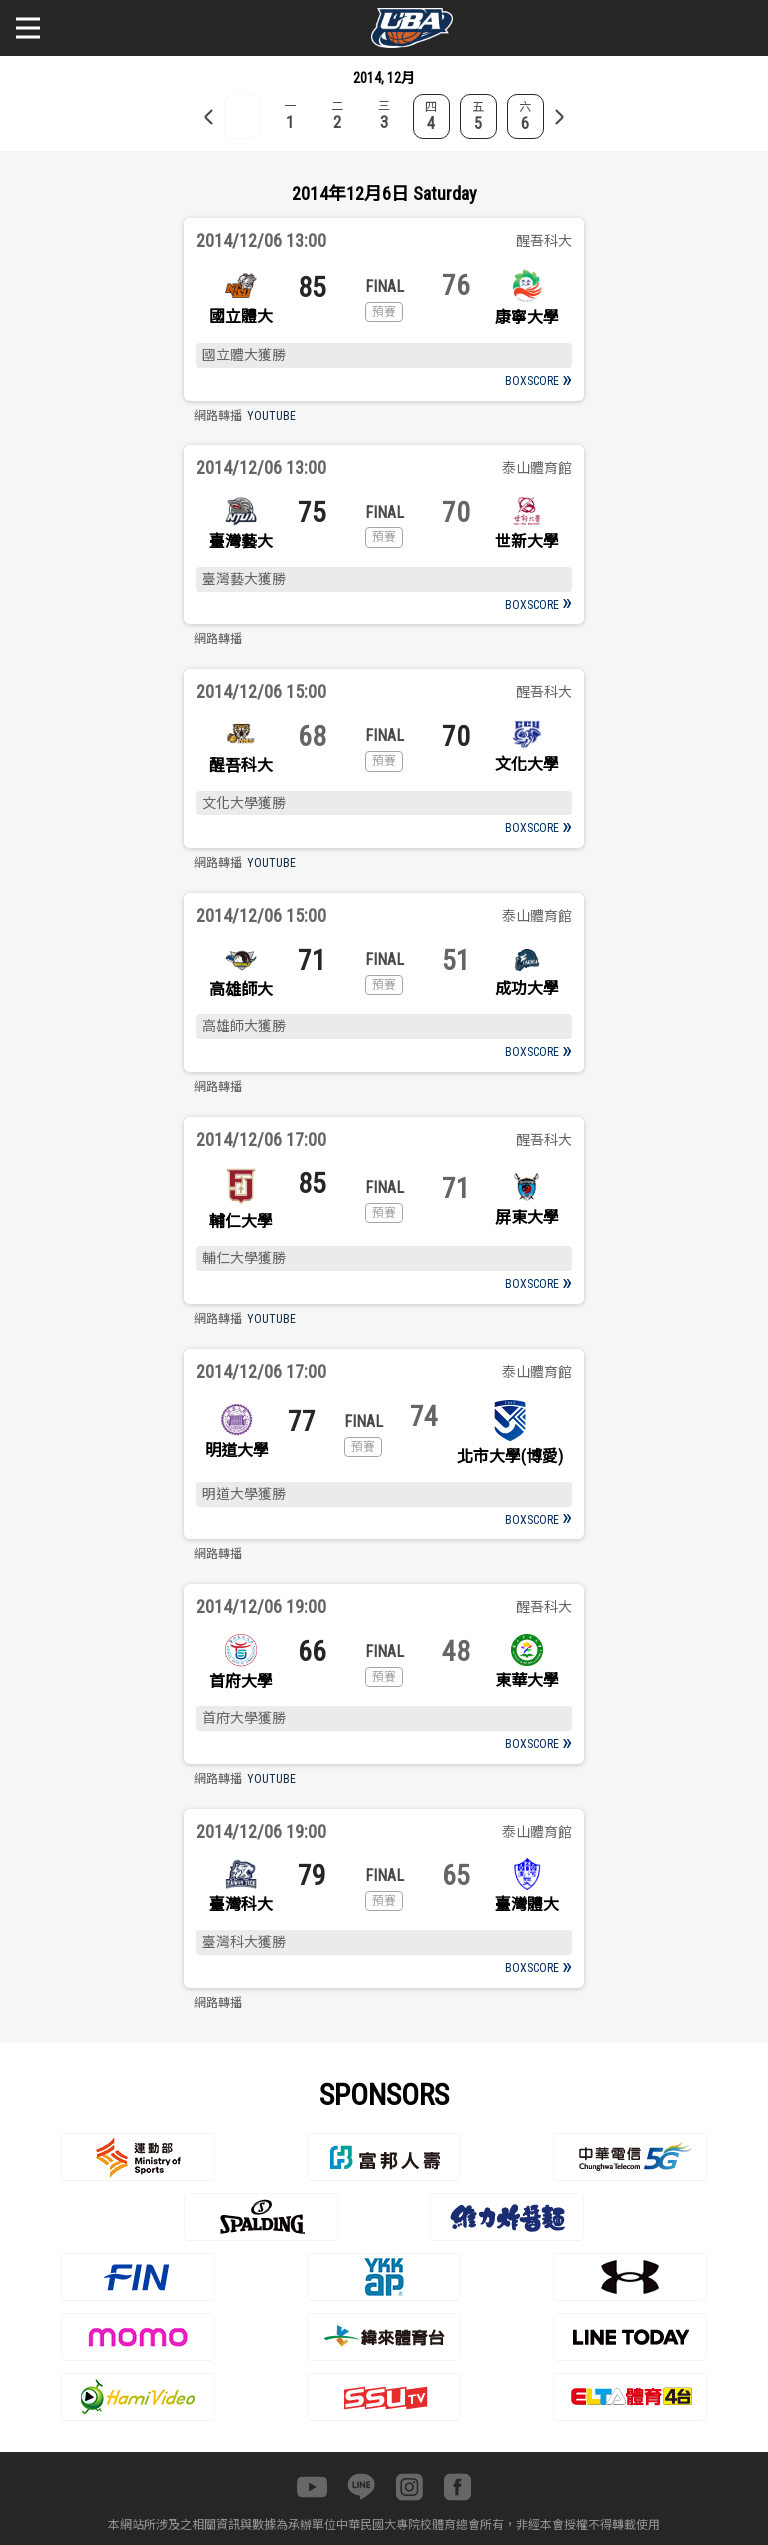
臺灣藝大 (241, 541)
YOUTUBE (271, 416)
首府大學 (241, 1681)
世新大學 (527, 541)
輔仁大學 (241, 1221)
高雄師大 (241, 989)
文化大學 (527, 764)
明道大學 (237, 1450)
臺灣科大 (241, 1904)
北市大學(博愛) (510, 1456)
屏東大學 (527, 1217)
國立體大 (241, 316)
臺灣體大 (527, 1904)
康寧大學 (527, 317)
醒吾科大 (241, 765)
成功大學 (527, 988)
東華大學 (527, 1680)
